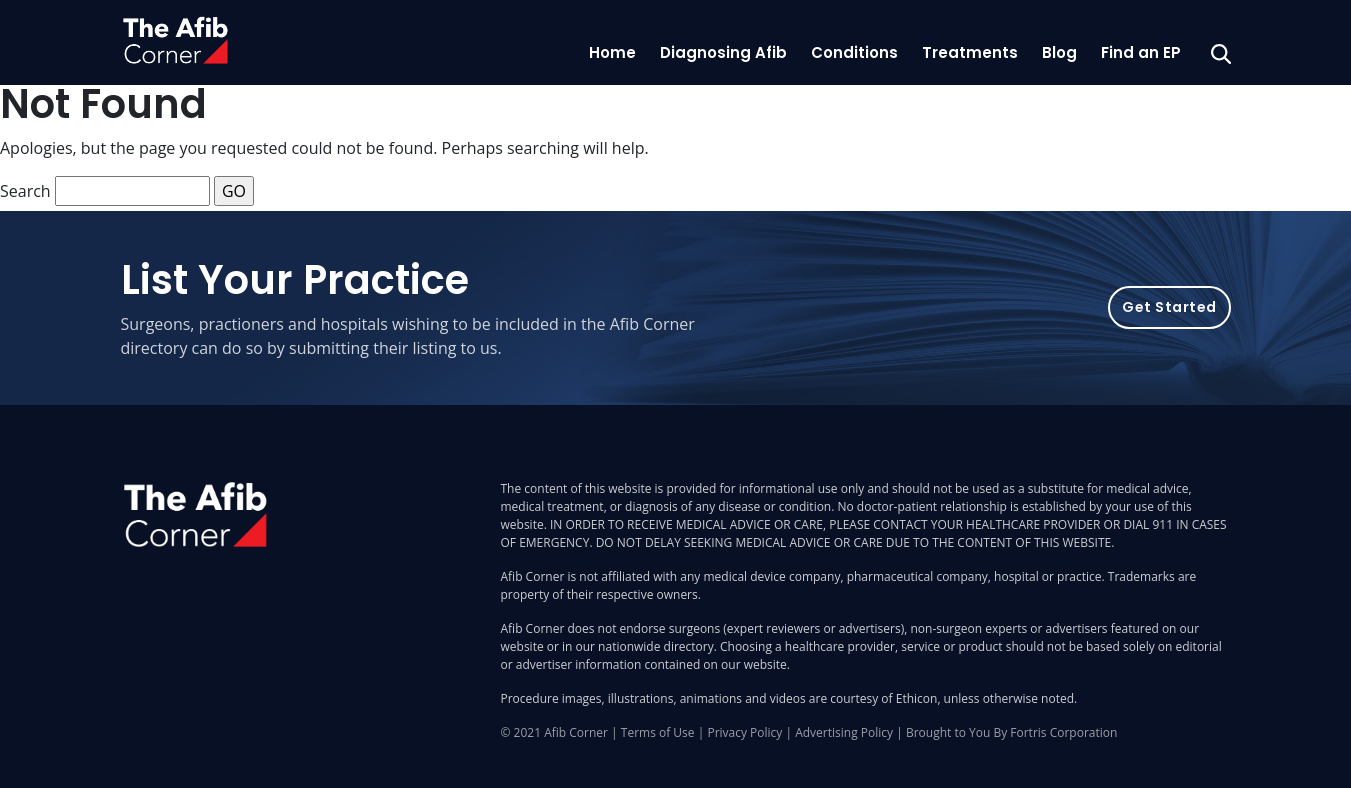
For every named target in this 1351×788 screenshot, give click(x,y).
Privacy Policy (744, 732)
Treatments (970, 52)
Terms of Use (658, 732)
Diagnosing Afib (723, 52)
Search (25, 191)
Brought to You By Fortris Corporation (1011, 732)
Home (612, 52)
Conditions (854, 52)
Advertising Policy (844, 732)
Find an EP (1141, 52)
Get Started (1169, 307)
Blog (1059, 52)
